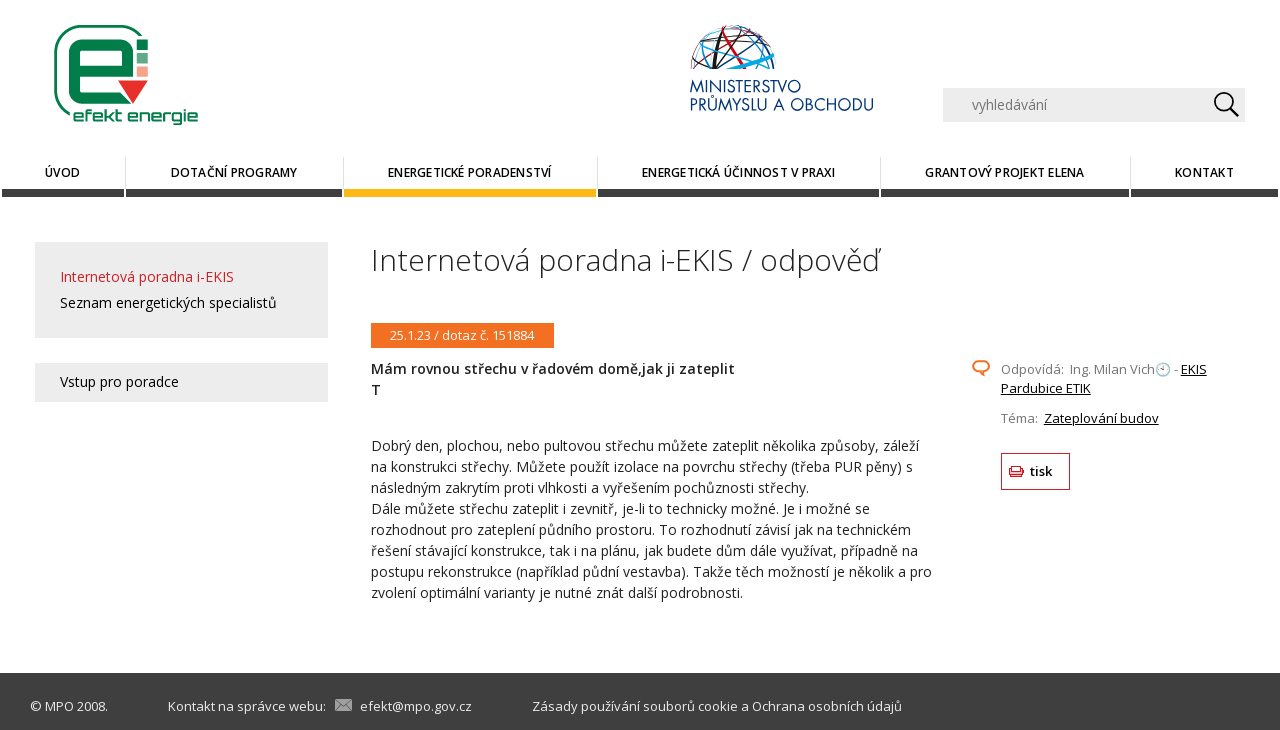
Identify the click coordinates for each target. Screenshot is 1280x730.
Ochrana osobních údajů (827, 706)
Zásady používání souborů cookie (635, 706)
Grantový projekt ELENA (1004, 172)
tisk (1041, 471)
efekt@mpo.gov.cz (416, 706)
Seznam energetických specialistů (168, 302)
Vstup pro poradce (119, 381)
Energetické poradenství (470, 172)
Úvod (62, 172)
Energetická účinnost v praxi (738, 172)
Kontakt (1204, 172)
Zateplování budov (1101, 418)
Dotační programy (234, 172)
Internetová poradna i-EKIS (147, 276)
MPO (59, 706)
